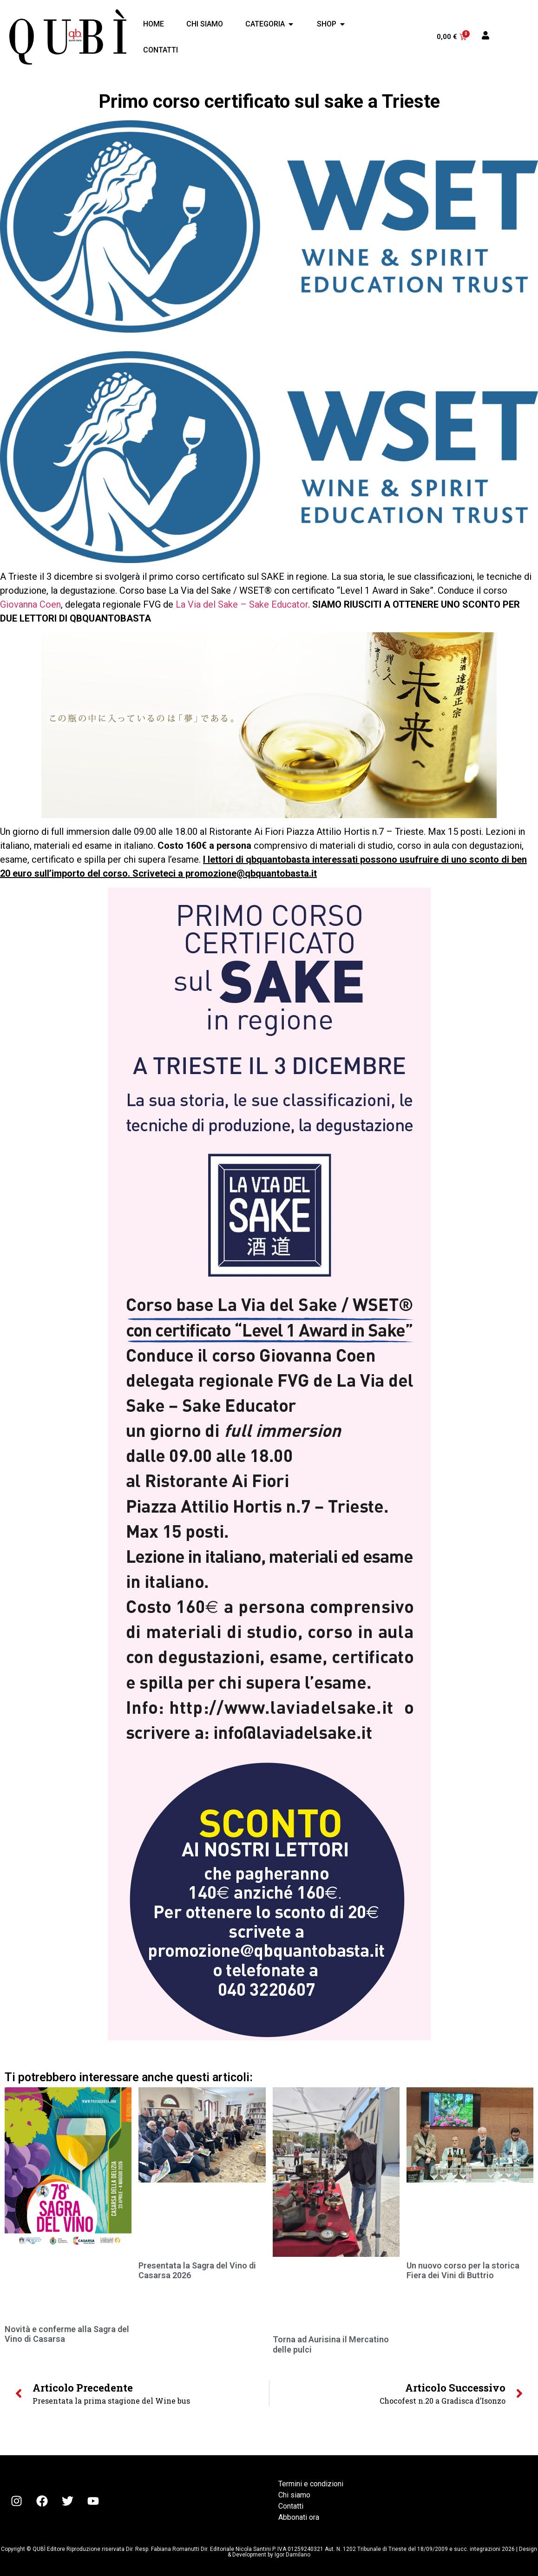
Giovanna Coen (30, 604)
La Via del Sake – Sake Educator (242, 604)
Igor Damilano (292, 2554)
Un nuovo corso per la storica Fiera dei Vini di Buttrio (463, 2271)
